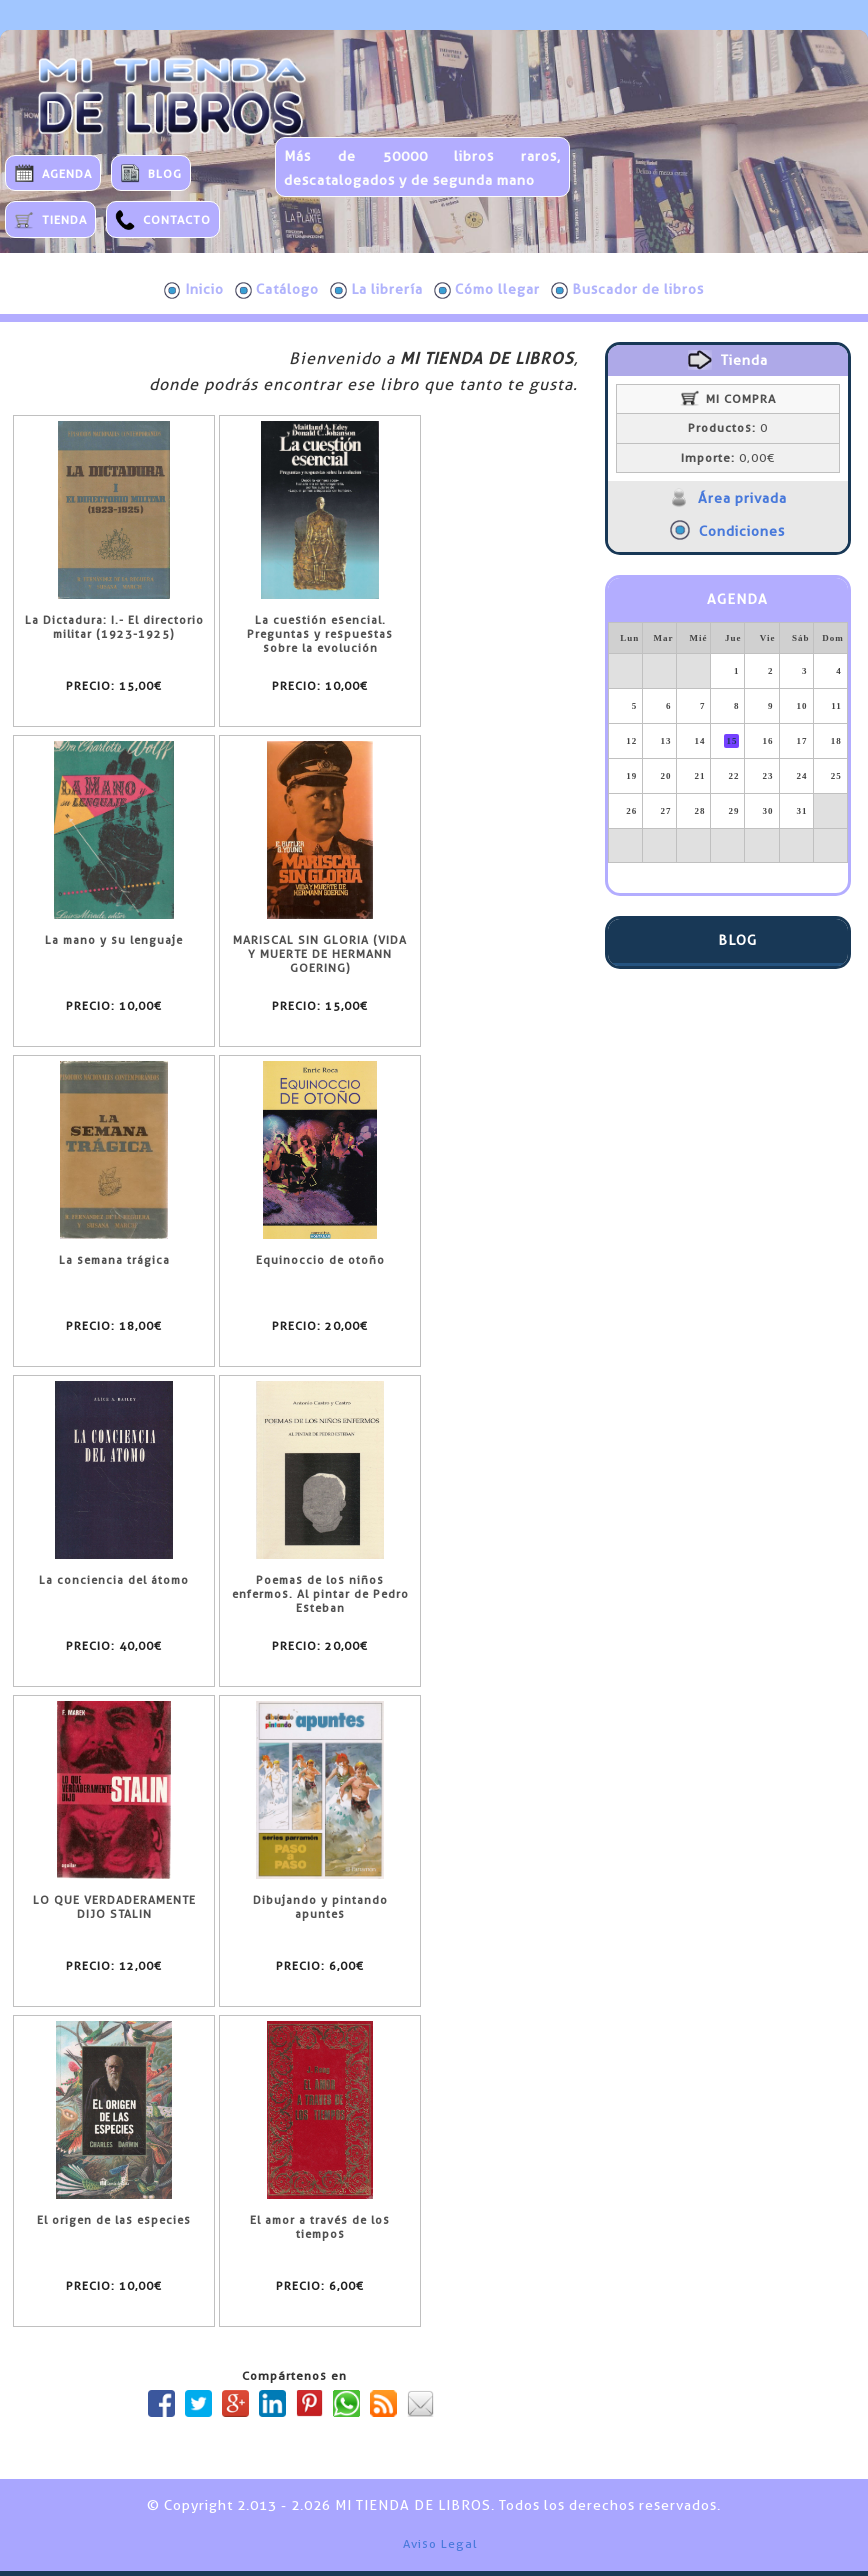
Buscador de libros (627, 290)
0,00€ (728, 458)
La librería (376, 290)
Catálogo (277, 290)
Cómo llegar (487, 290)
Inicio (194, 290)
